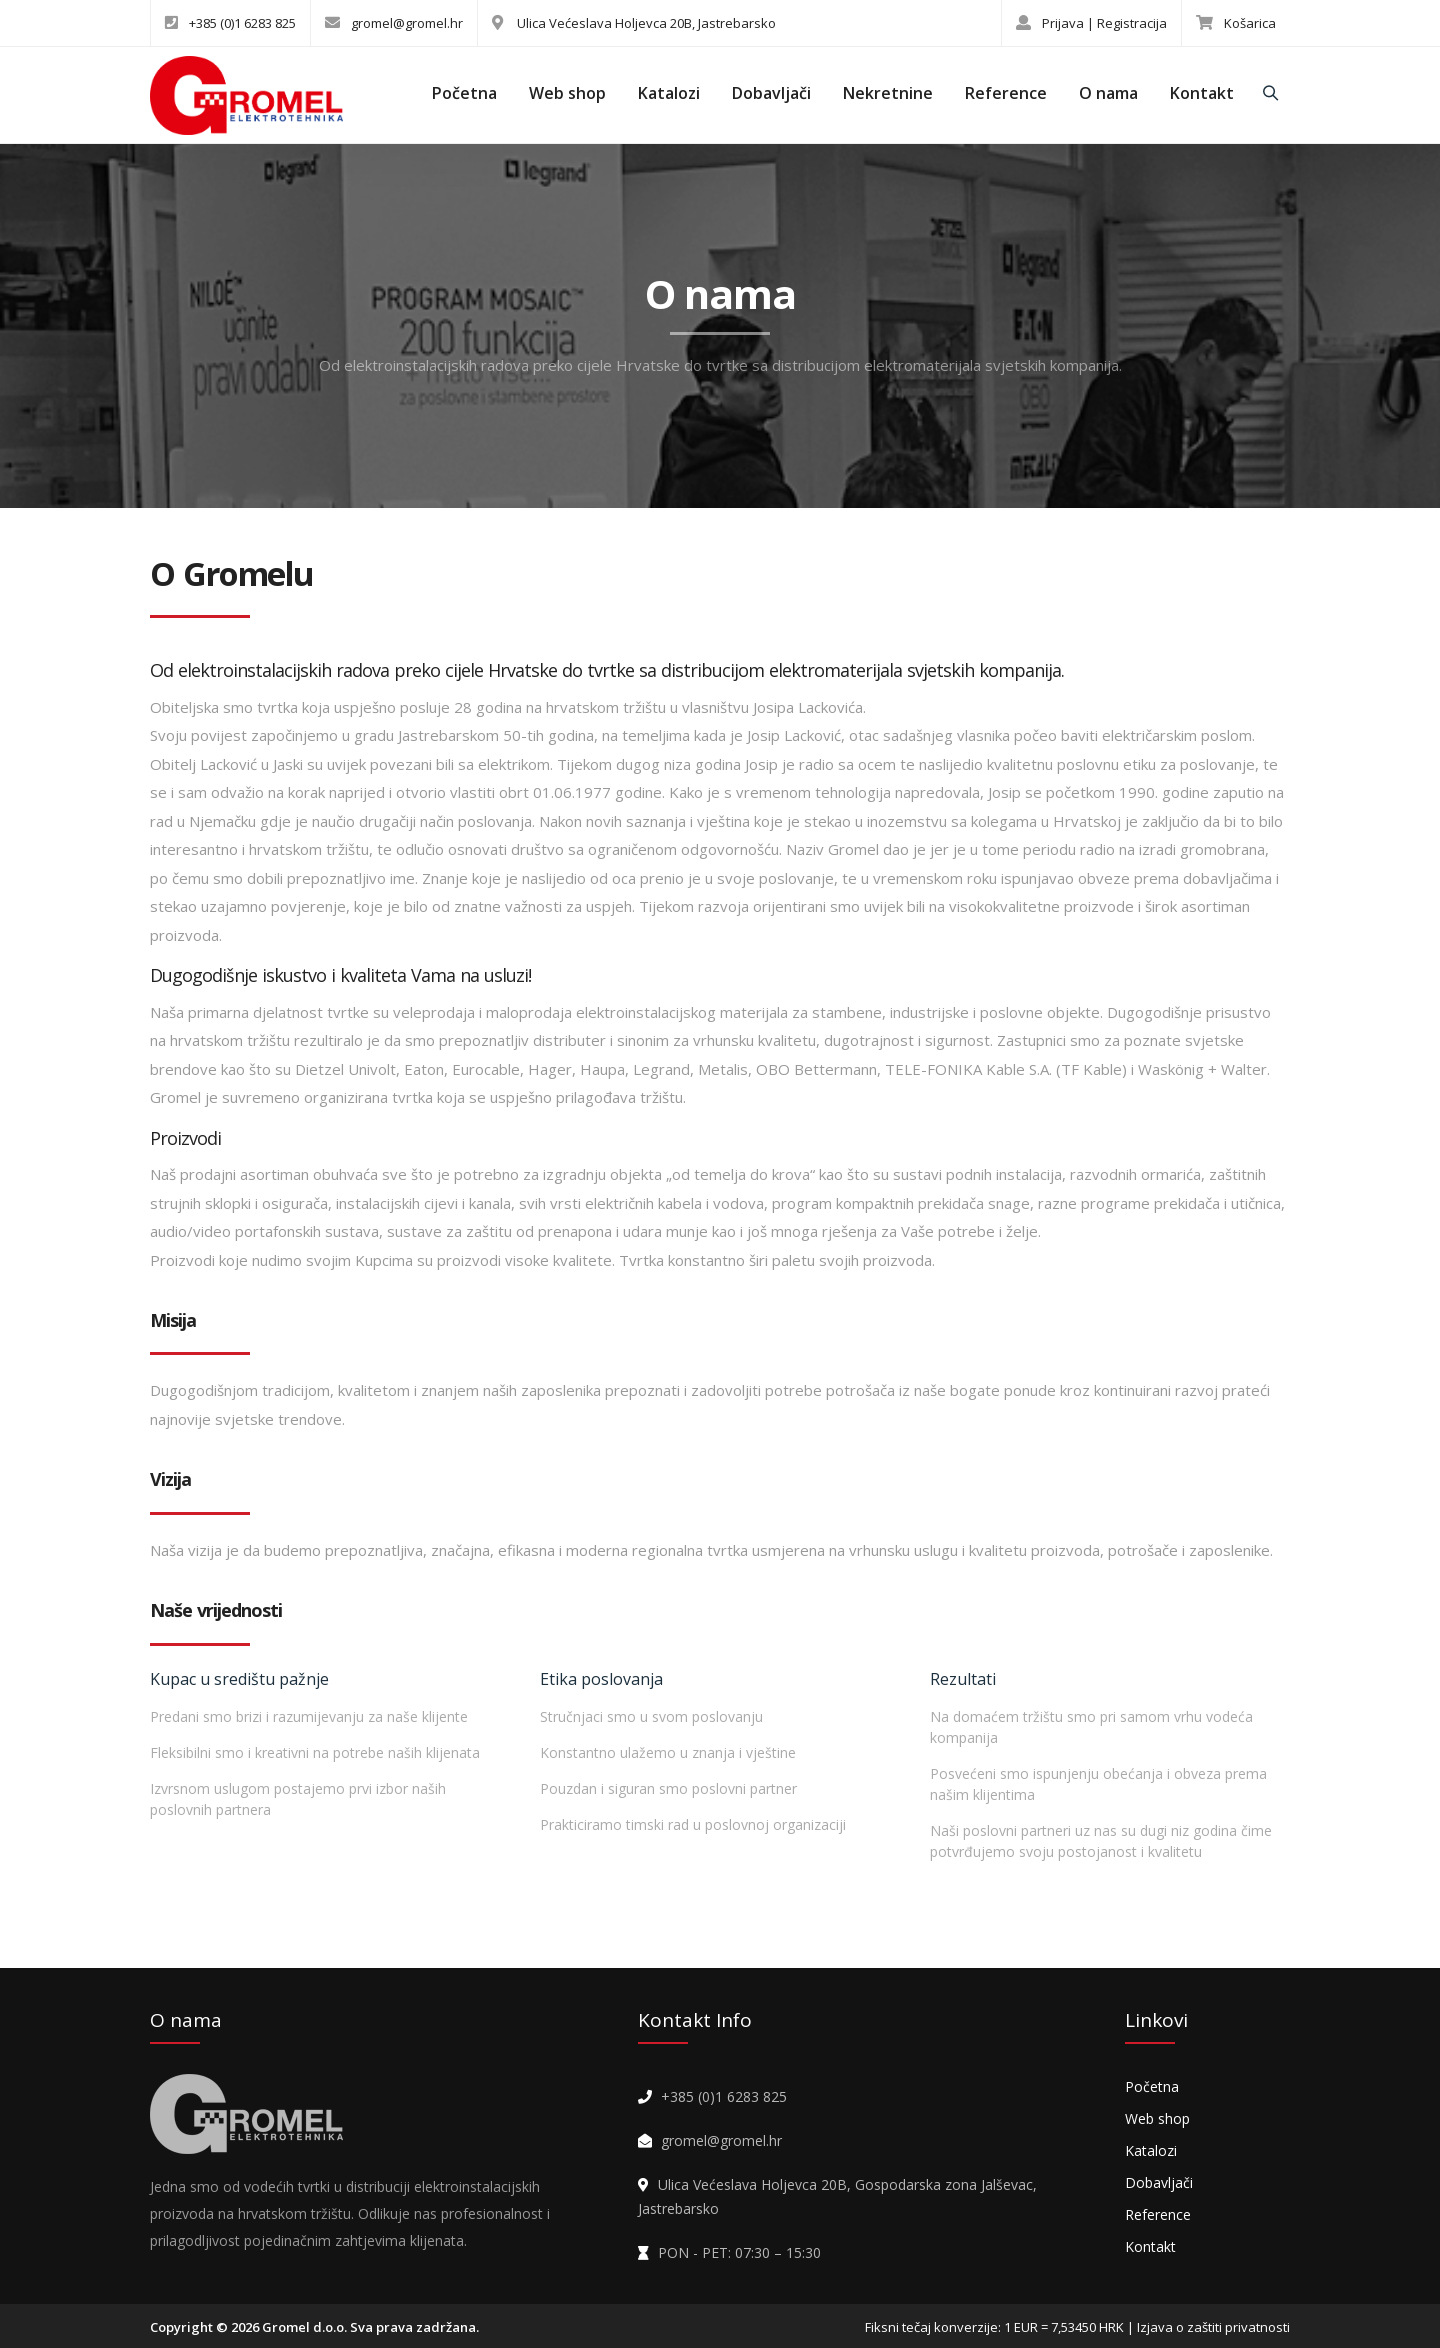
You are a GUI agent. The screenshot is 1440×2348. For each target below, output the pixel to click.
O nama (1108, 93)
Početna (464, 93)
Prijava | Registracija (1091, 23)
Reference (1006, 93)
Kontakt (1202, 93)
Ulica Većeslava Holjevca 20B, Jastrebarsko (634, 23)
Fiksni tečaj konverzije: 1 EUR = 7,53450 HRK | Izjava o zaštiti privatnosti (1077, 2327)
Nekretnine (888, 93)
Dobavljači (771, 93)
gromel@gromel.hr (394, 23)
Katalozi (669, 93)
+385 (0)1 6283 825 (230, 23)
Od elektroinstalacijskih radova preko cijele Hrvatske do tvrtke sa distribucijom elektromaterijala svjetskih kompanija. (720, 365)
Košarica (1236, 23)
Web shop (567, 93)
